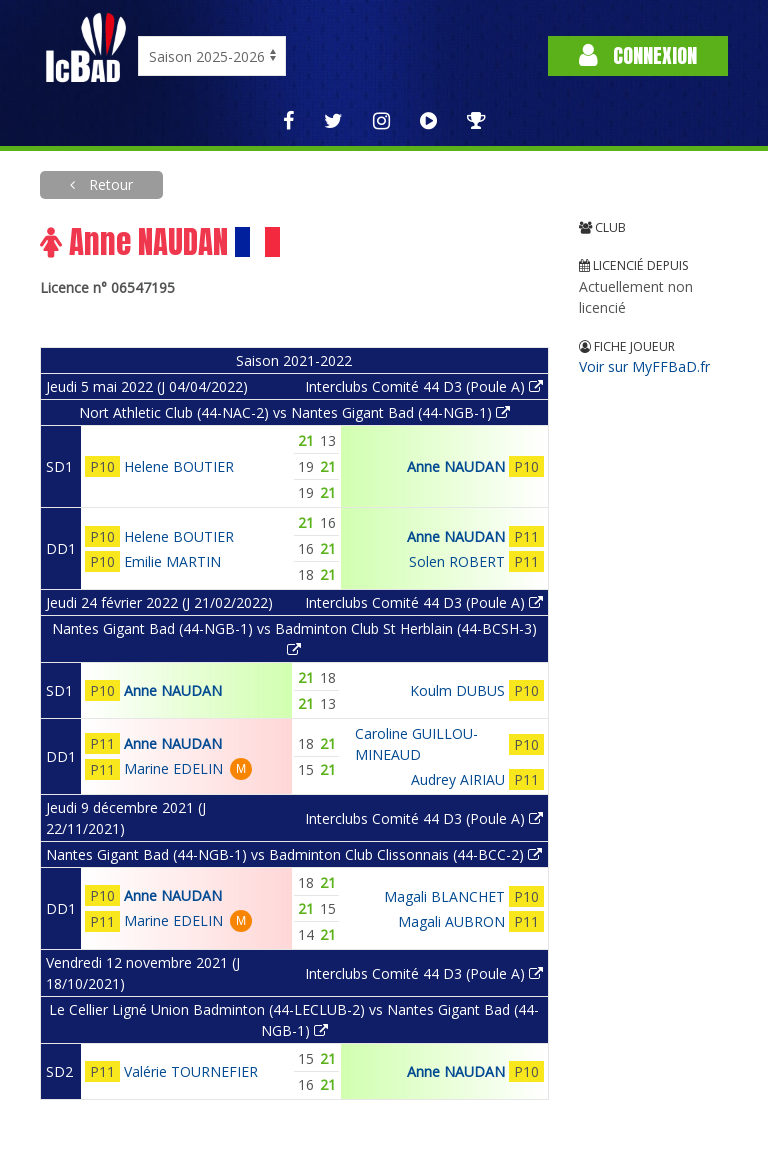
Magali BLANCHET (444, 896)
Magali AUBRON (451, 921)
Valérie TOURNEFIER (191, 1071)
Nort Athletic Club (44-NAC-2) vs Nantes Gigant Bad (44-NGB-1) (294, 412)
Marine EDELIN (173, 768)
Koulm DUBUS (457, 690)
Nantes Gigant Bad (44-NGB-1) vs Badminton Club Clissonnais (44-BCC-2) (294, 854)
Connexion (638, 55)
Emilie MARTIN (172, 561)
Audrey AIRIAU (458, 779)
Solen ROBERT (457, 561)
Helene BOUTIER (179, 466)
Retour (109, 184)
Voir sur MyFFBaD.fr (644, 366)
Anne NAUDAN (456, 466)
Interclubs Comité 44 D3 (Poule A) (424, 386)
